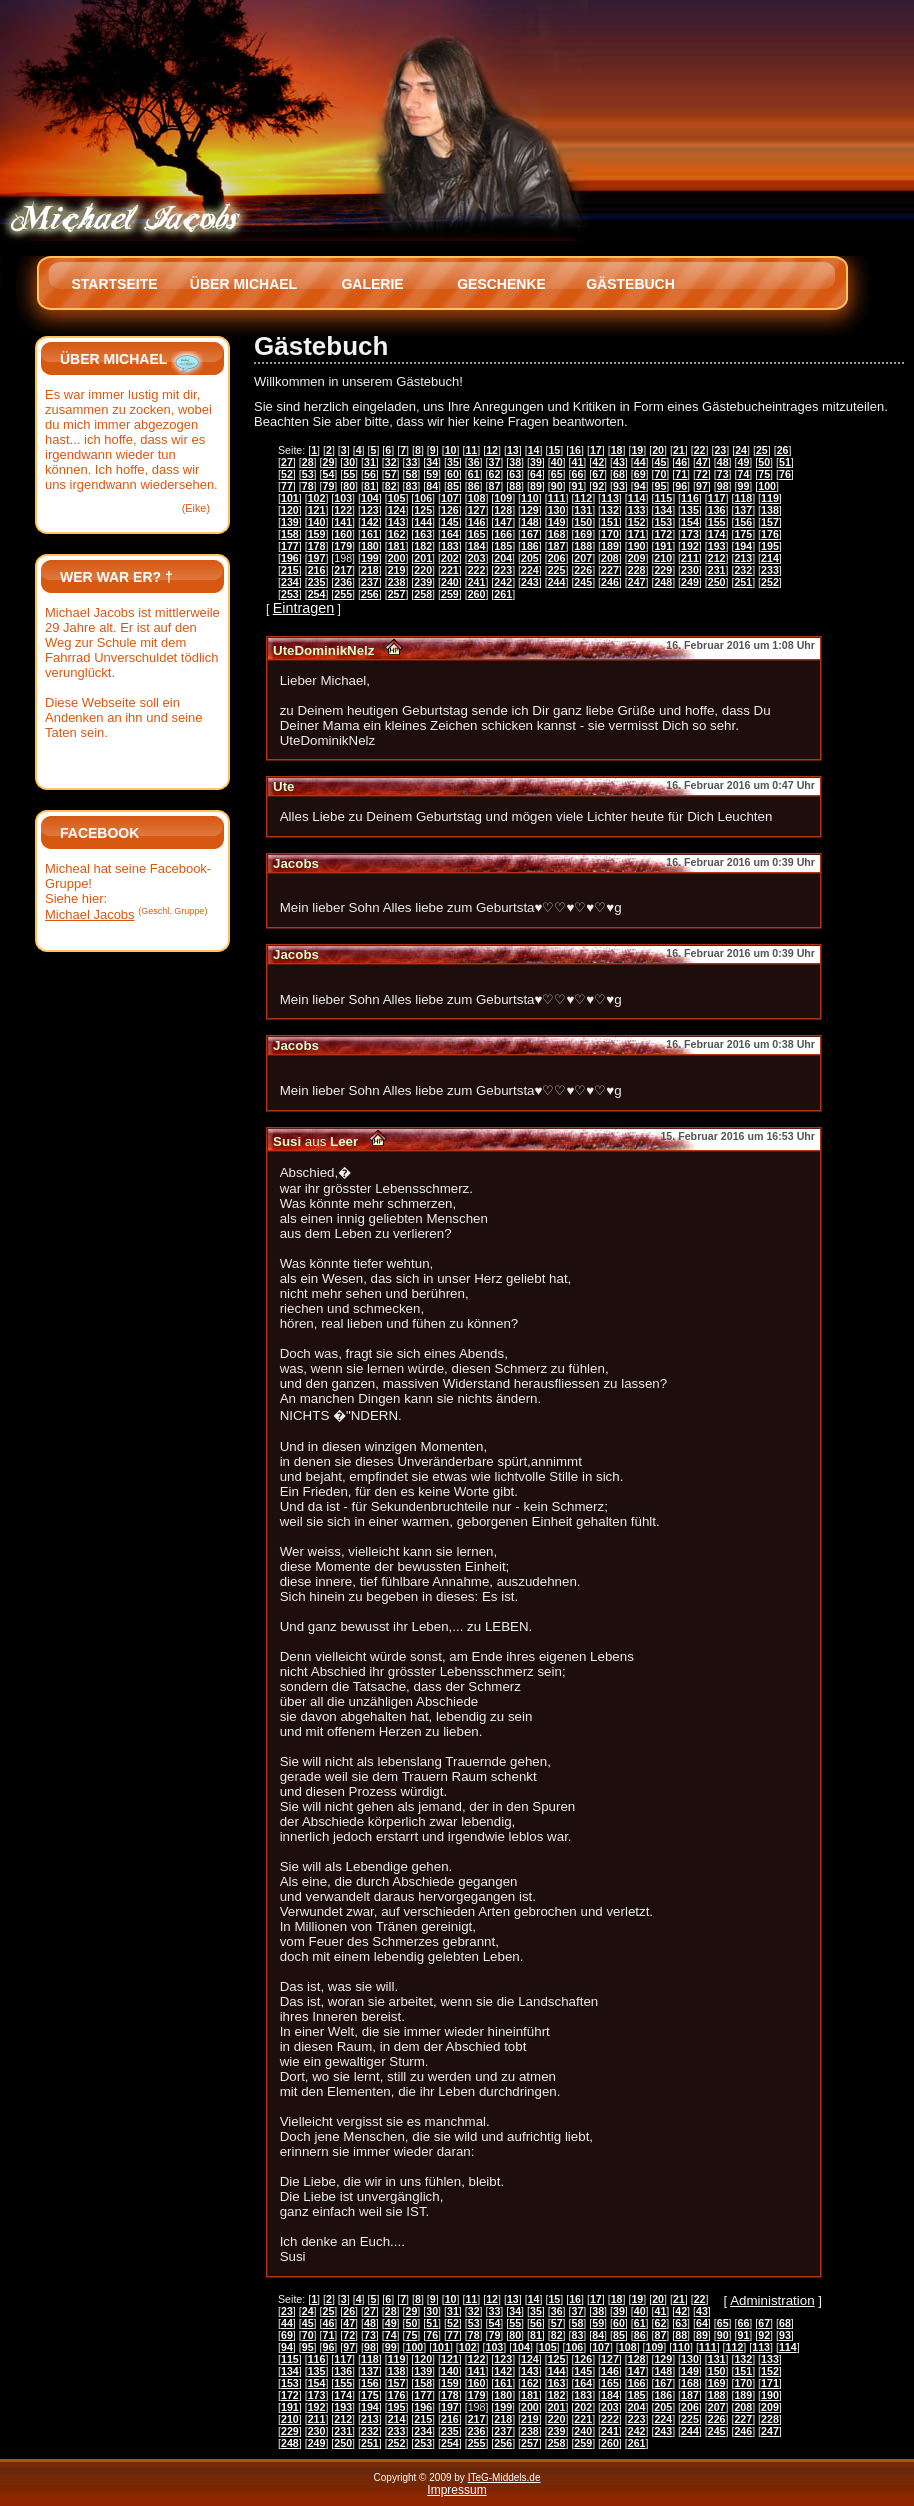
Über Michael (243, 284)
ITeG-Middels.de (504, 2477)
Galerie (372, 284)
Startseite (114, 284)
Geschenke (501, 284)
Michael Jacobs (90, 914)
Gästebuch (630, 284)
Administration (772, 2300)
